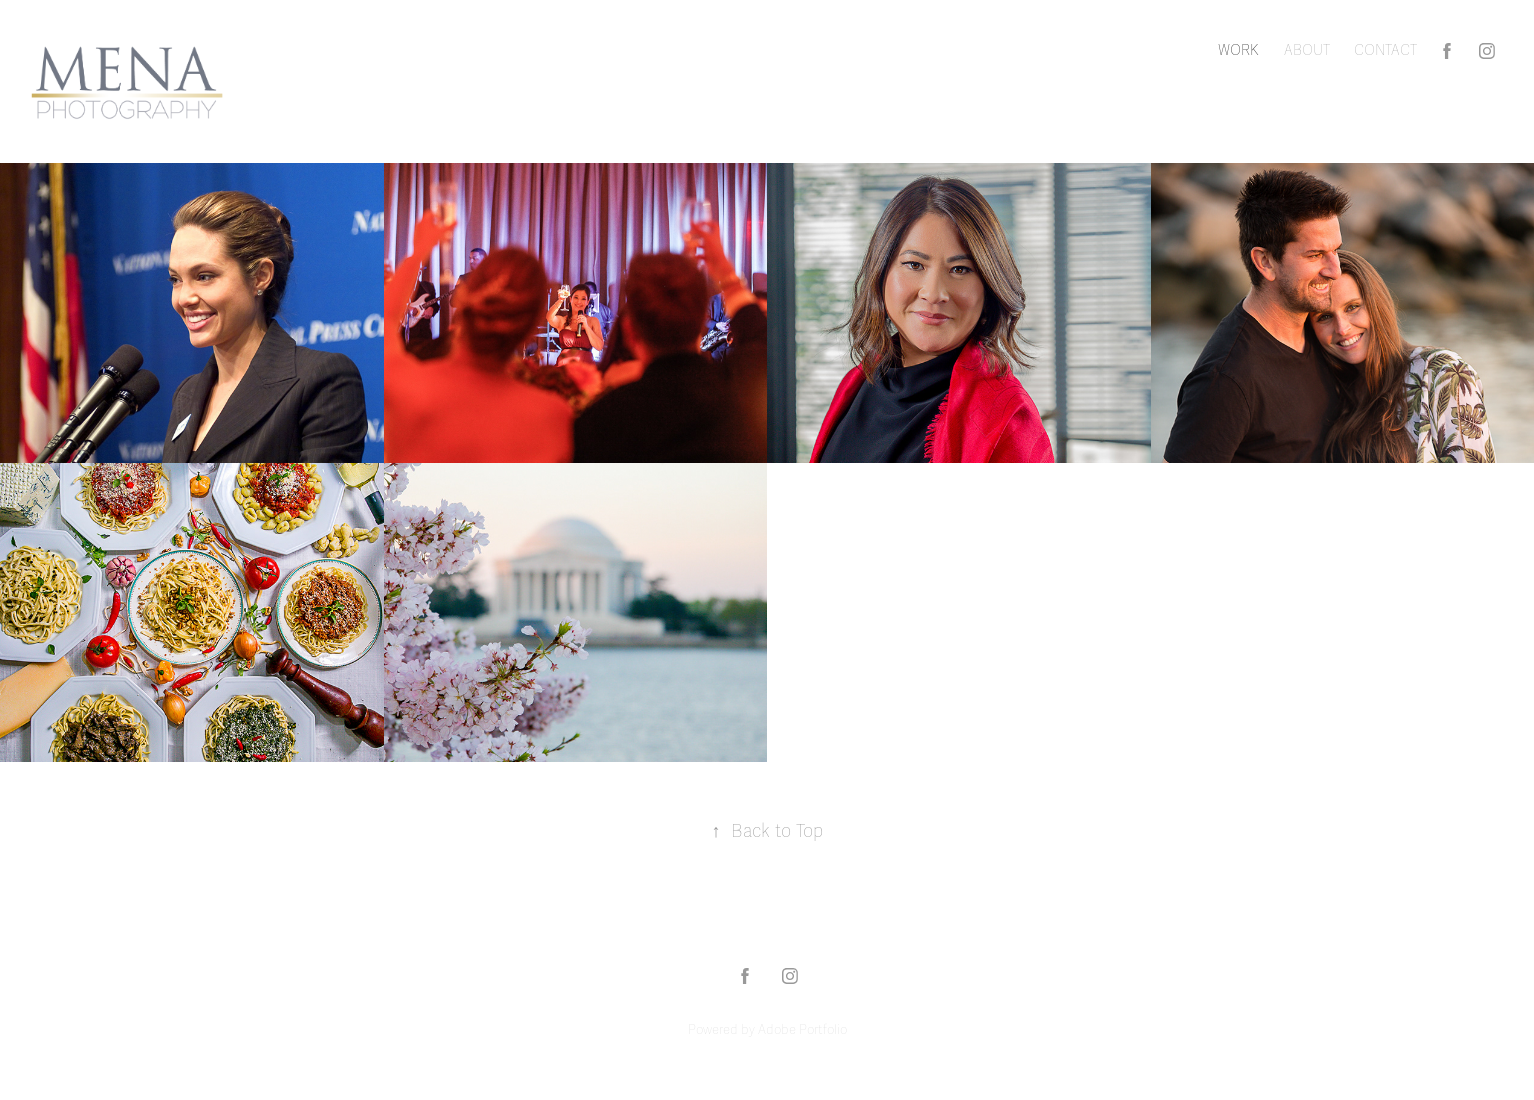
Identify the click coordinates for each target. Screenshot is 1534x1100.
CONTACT (1385, 50)
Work (1238, 50)
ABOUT (1307, 50)
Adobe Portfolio (802, 1030)
